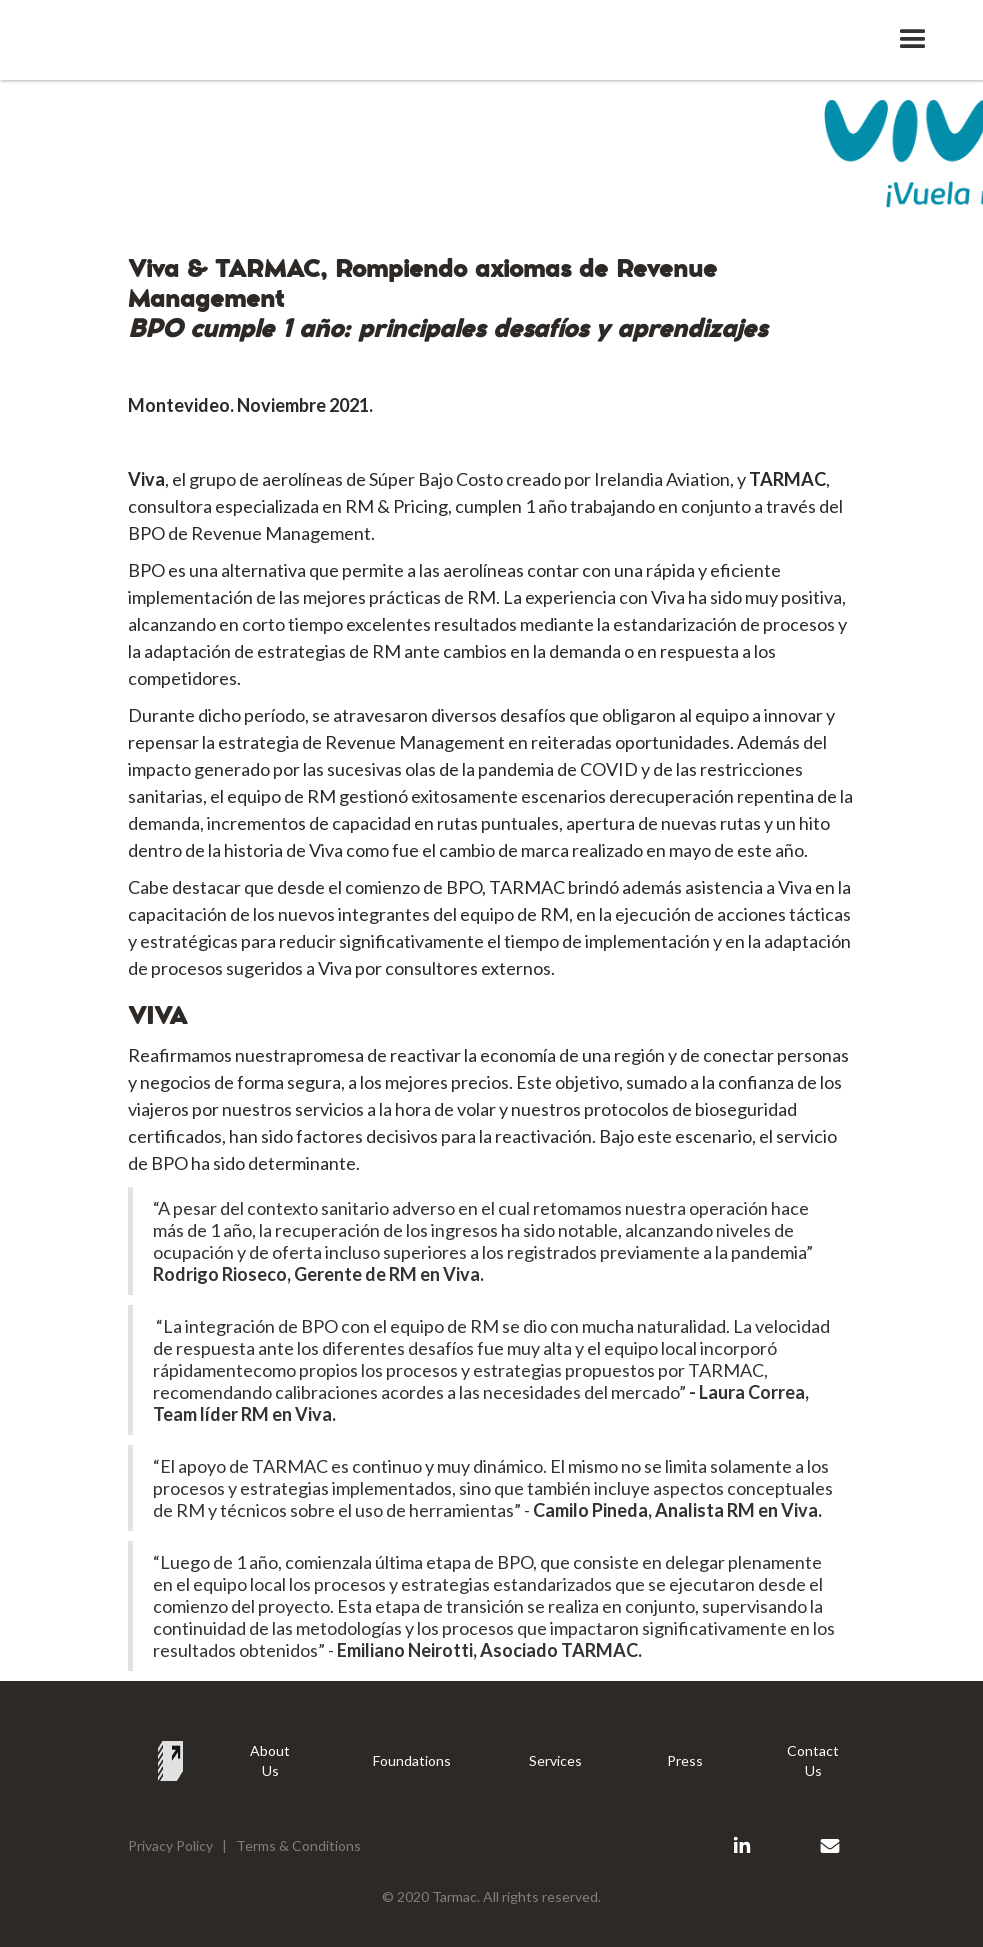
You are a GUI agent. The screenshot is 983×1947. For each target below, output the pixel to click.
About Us (270, 1760)
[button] (913, 40)
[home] (154, 32)
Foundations (412, 1760)
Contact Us (813, 1760)
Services (555, 1760)
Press (685, 1760)
